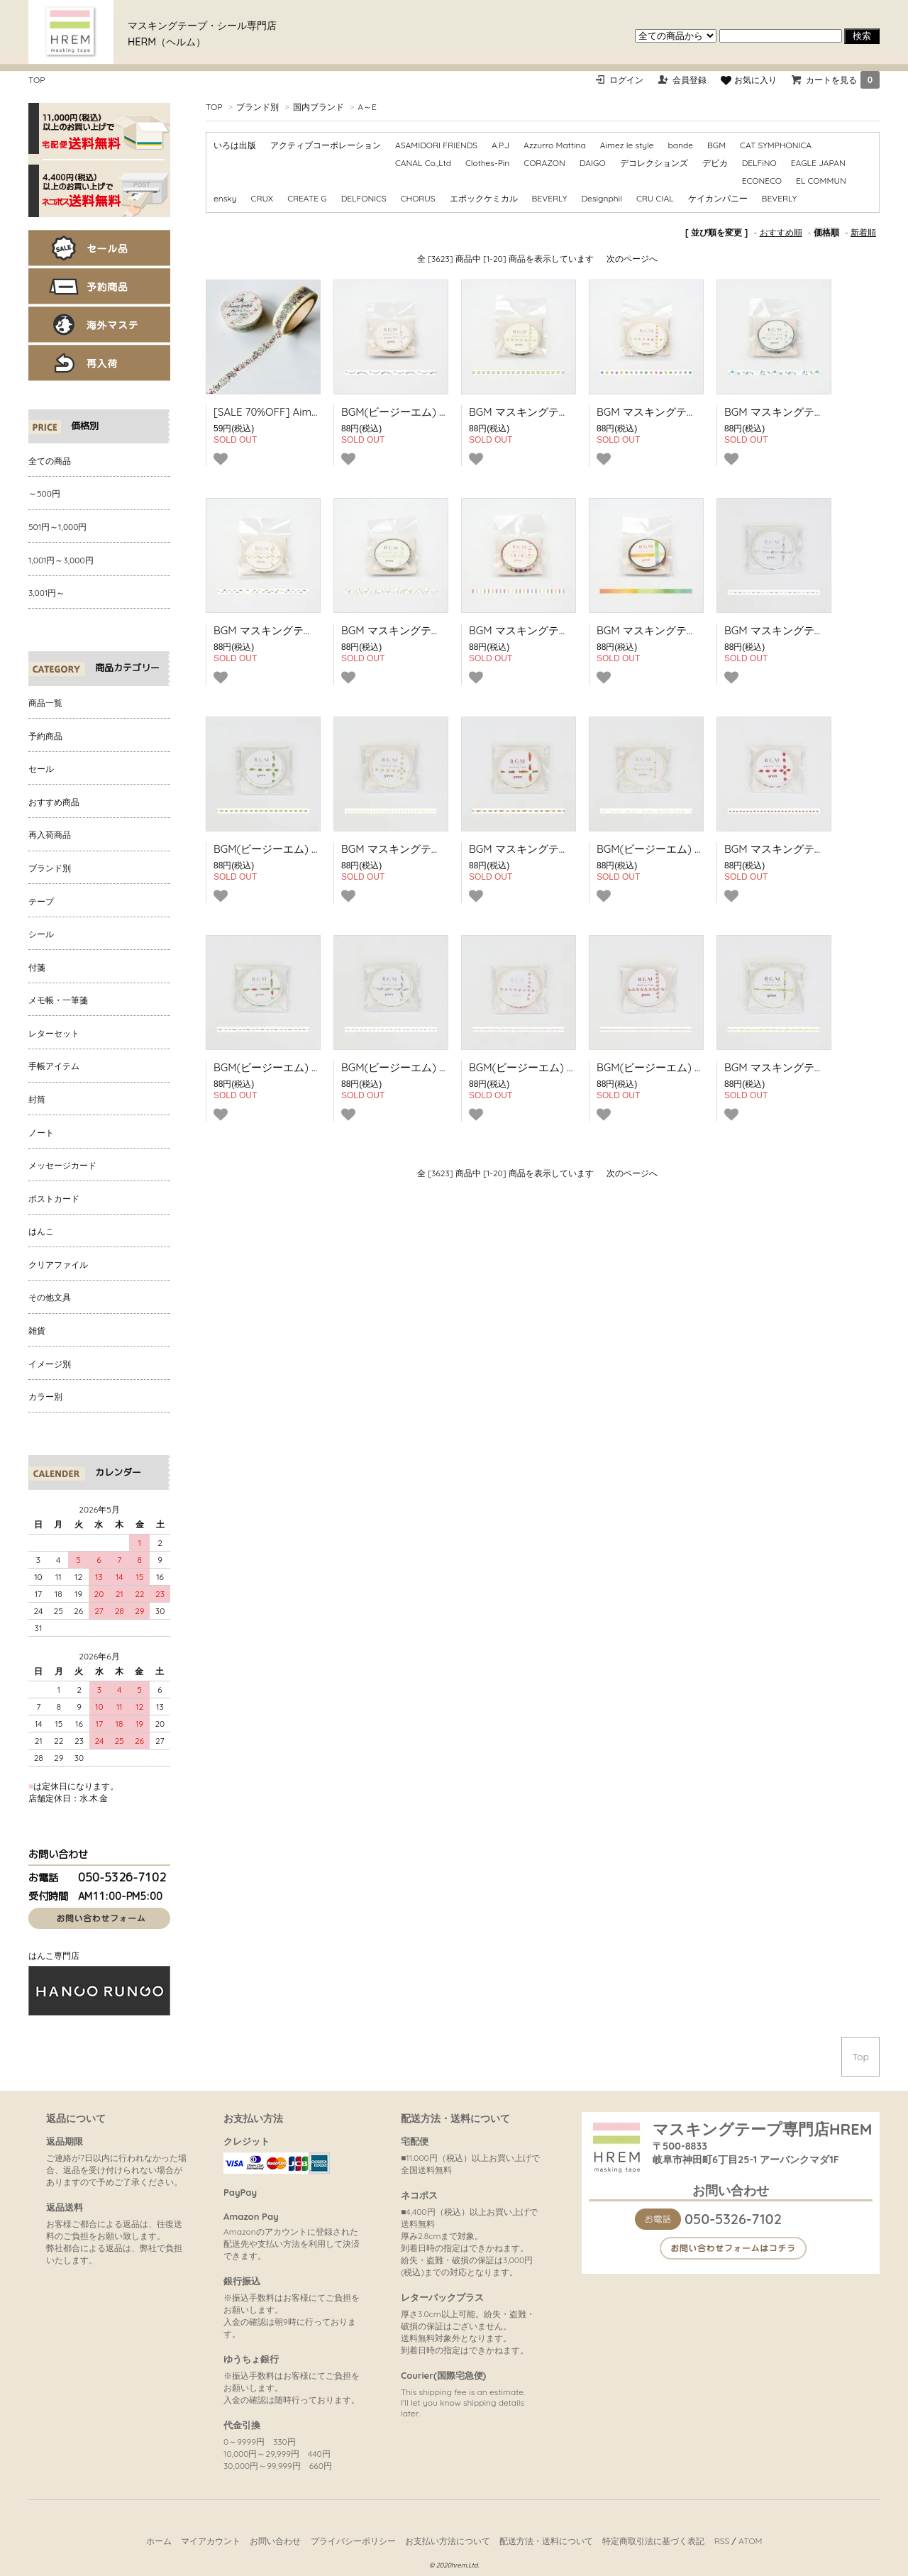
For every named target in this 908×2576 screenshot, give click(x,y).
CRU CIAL (655, 198)
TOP (36, 79)
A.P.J (500, 145)
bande (680, 145)
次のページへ (632, 258)
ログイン (626, 79)
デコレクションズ (654, 162)
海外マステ (99, 324)
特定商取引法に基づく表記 (653, 2541)
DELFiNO (759, 162)
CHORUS (418, 198)
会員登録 (689, 79)
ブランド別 (257, 106)
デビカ (715, 162)
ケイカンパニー (718, 198)
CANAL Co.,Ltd (423, 162)
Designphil (601, 198)
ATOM (750, 2541)
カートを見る (843, 79)
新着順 (863, 232)
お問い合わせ (275, 2541)
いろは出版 (235, 145)
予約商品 (99, 286)
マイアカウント (210, 2541)
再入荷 (99, 363)
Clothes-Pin (487, 162)
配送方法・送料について (546, 2541)
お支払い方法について (447, 2541)
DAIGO (593, 162)
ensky (225, 198)
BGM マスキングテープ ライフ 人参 (554, 849)
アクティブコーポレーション (325, 145)
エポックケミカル (484, 198)
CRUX (262, 198)
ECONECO (762, 180)
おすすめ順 (781, 232)
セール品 (99, 248)
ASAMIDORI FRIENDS (436, 145)
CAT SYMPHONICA (776, 145)
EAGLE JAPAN (818, 162)
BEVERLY (550, 198)
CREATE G (307, 198)
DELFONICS (364, 198)
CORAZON (544, 162)
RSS (722, 2541)
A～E (367, 106)
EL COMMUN (821, 180)
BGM (716, 145)
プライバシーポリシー (353, 2541)
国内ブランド (318, 106)
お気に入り (748, 79)
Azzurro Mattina (555, 145)
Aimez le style (627, 145)
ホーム (159, 2541)
